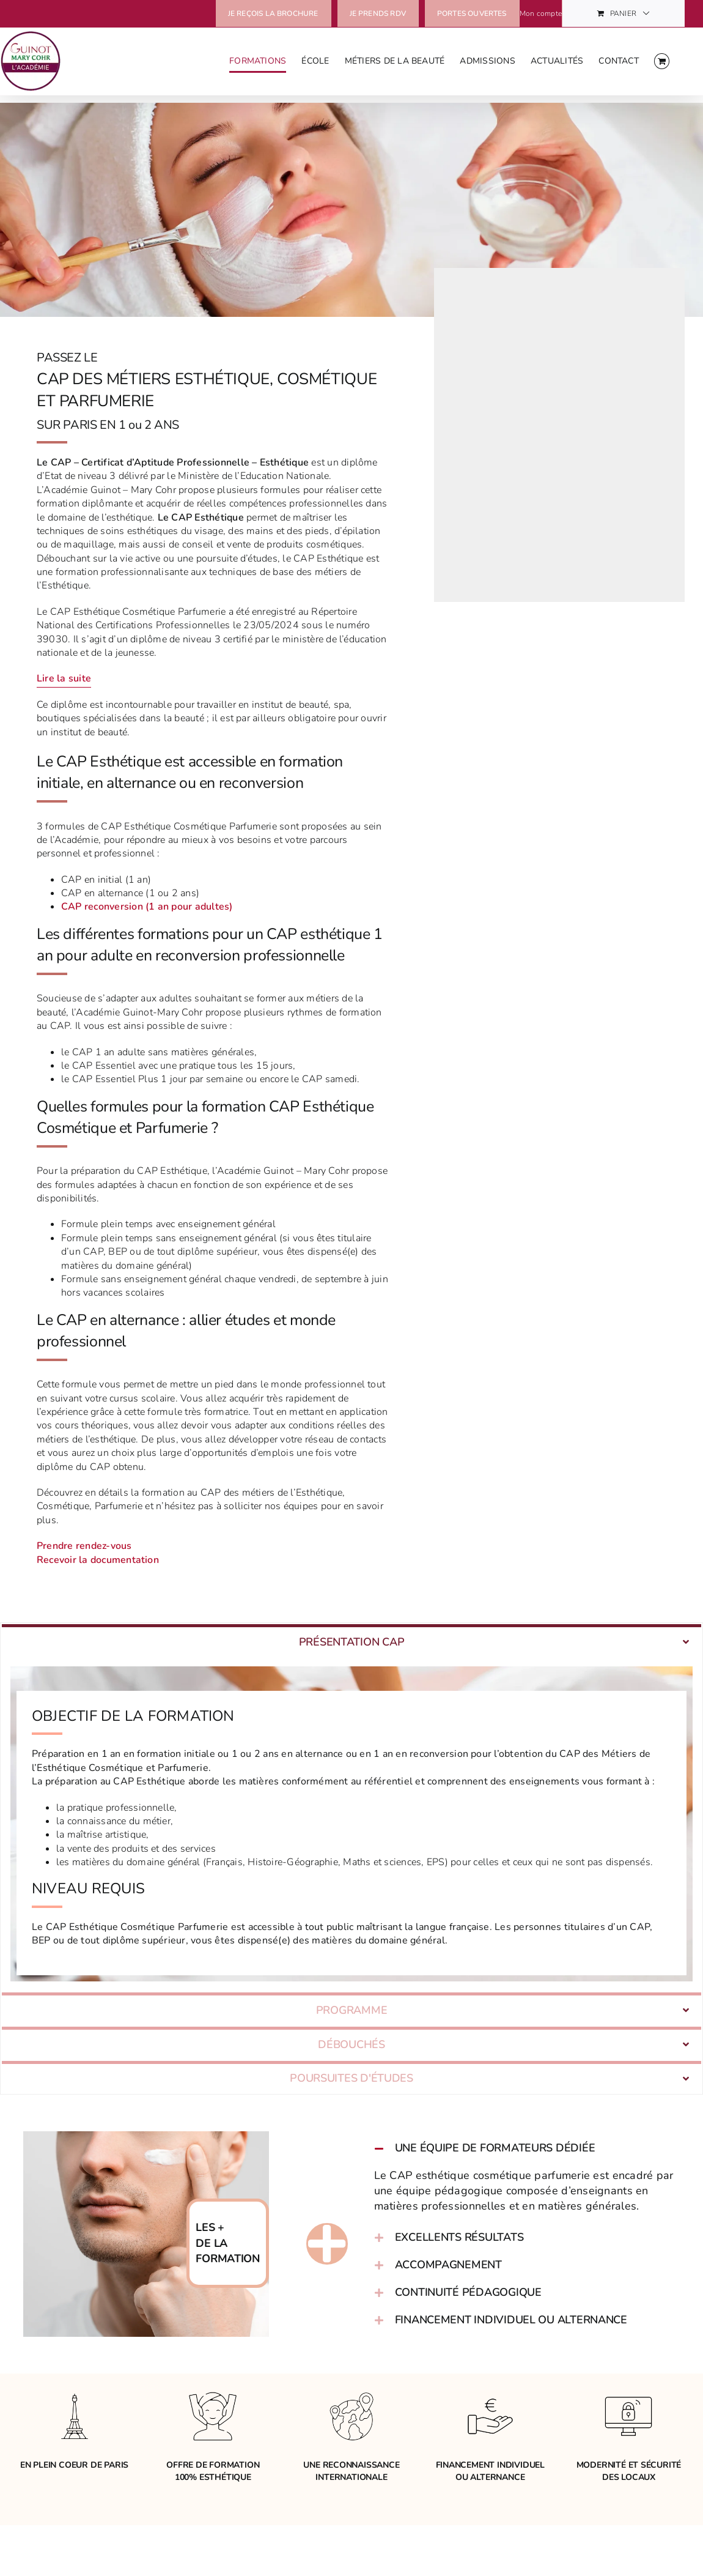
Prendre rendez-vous (84, 1546)
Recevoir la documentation (98, 1560)
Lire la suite (64, 678)
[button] (529, 2188)
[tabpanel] (351, 1834)
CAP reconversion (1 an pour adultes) (147, 906)
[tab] (351, 1645)
